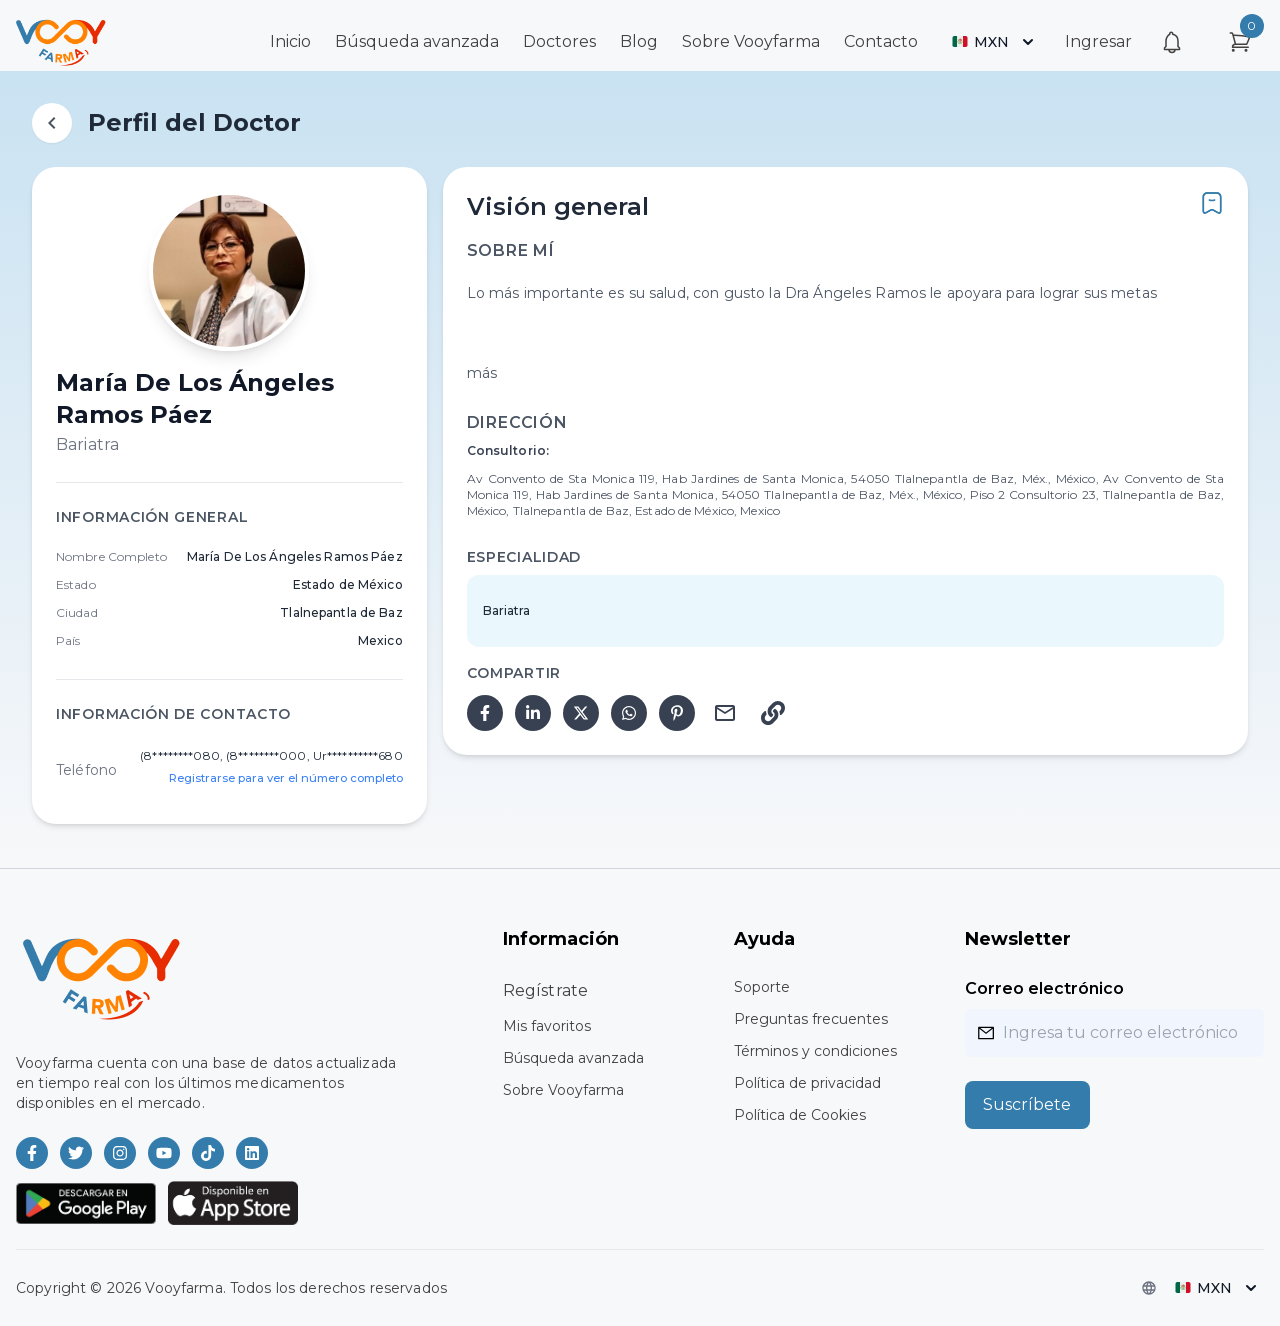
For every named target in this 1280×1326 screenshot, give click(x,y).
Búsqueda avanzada (417, 41)
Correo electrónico (1044, 988)
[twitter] (581, 713)
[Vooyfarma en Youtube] (164, 1153)
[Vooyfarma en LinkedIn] (252, 1153)
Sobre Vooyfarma (751, 41)
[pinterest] (677, 713)
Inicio (290, 41)
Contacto (881, 41)
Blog (639, 41)
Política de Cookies (800, 1115)
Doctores (559, 41)
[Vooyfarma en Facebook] (32, 1153)
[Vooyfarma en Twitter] (76, 1153)
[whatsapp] (629, 713)
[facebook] (485, 713)
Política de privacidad (807, 1083)
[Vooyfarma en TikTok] (208, 1153)
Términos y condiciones (815, 1051)
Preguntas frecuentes (811, 1019)
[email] (725, 713)
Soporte (762, 987)
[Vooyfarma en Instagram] (120, 1153)
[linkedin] (533, 713)
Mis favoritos (547, 1026)
